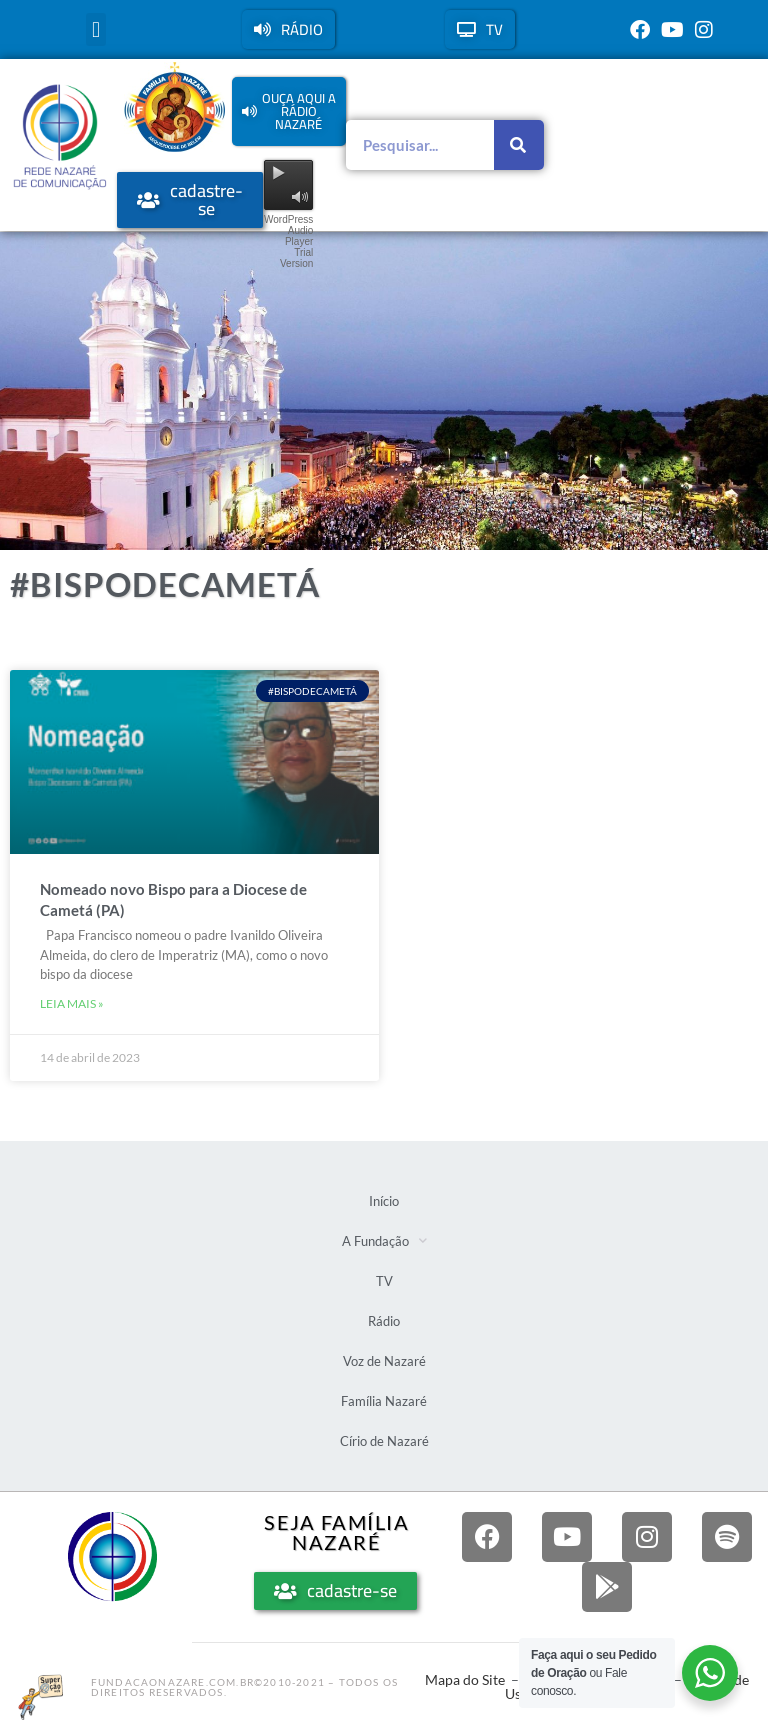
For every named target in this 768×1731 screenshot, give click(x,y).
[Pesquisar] (519, 145)
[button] (95, 29)
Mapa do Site (465, 1679)
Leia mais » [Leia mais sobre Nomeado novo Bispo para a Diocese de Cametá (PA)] (72, 1003)
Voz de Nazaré (384, 1361)
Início (384, 1201)
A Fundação (384, 1240)
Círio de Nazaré (384, 1441)
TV (384, 1281)
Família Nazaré (384, 1401)
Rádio (384, 1321)
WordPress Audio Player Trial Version (288, 241)
